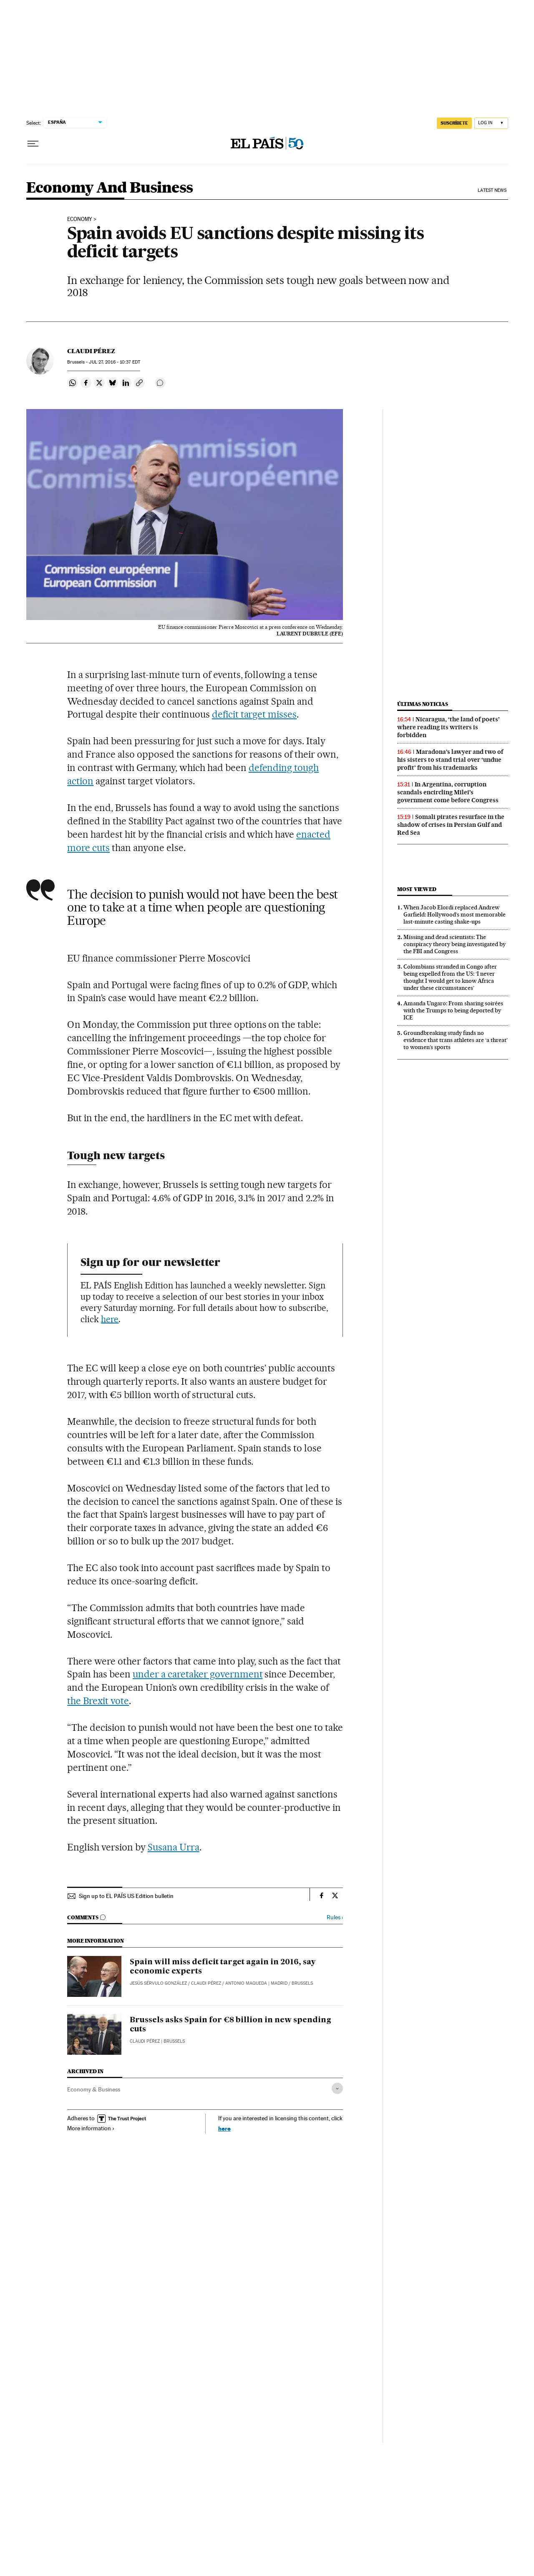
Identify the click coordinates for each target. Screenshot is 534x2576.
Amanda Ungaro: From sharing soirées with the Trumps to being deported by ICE (453, 1010)
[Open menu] (33, 144)
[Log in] (491, 123)
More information (91, 2128)
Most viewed (416, 889)
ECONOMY (79, 219)
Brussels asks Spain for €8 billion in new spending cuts (230, 2024)
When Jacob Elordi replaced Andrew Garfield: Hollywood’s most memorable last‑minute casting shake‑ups (454, 914)
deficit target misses (254, 714)
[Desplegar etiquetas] (337, 2088)
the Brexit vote (98, 1701)
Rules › (335, 1917)
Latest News (492, 190)
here (109, 1319)
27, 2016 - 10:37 (114, 362)
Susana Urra (173, 1847)
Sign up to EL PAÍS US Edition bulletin (126, 1896)
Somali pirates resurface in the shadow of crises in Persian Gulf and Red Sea (450, 824)
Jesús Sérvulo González (158, 1983)
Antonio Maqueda (246, 1983)
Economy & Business (93, 2089)
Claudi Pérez (91, 351)
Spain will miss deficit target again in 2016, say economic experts (223, 1966)
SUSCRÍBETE (454, 123)
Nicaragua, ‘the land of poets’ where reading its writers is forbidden (448, 727)
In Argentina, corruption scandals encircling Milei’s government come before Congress (448, 792)
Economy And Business (109, 188)
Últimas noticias (422, 704)
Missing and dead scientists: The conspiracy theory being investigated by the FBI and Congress (454, 944)
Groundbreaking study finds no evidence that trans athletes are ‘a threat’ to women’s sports (455, 1039)
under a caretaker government (197, 1674)
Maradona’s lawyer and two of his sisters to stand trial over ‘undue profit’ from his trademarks (450, 759)
